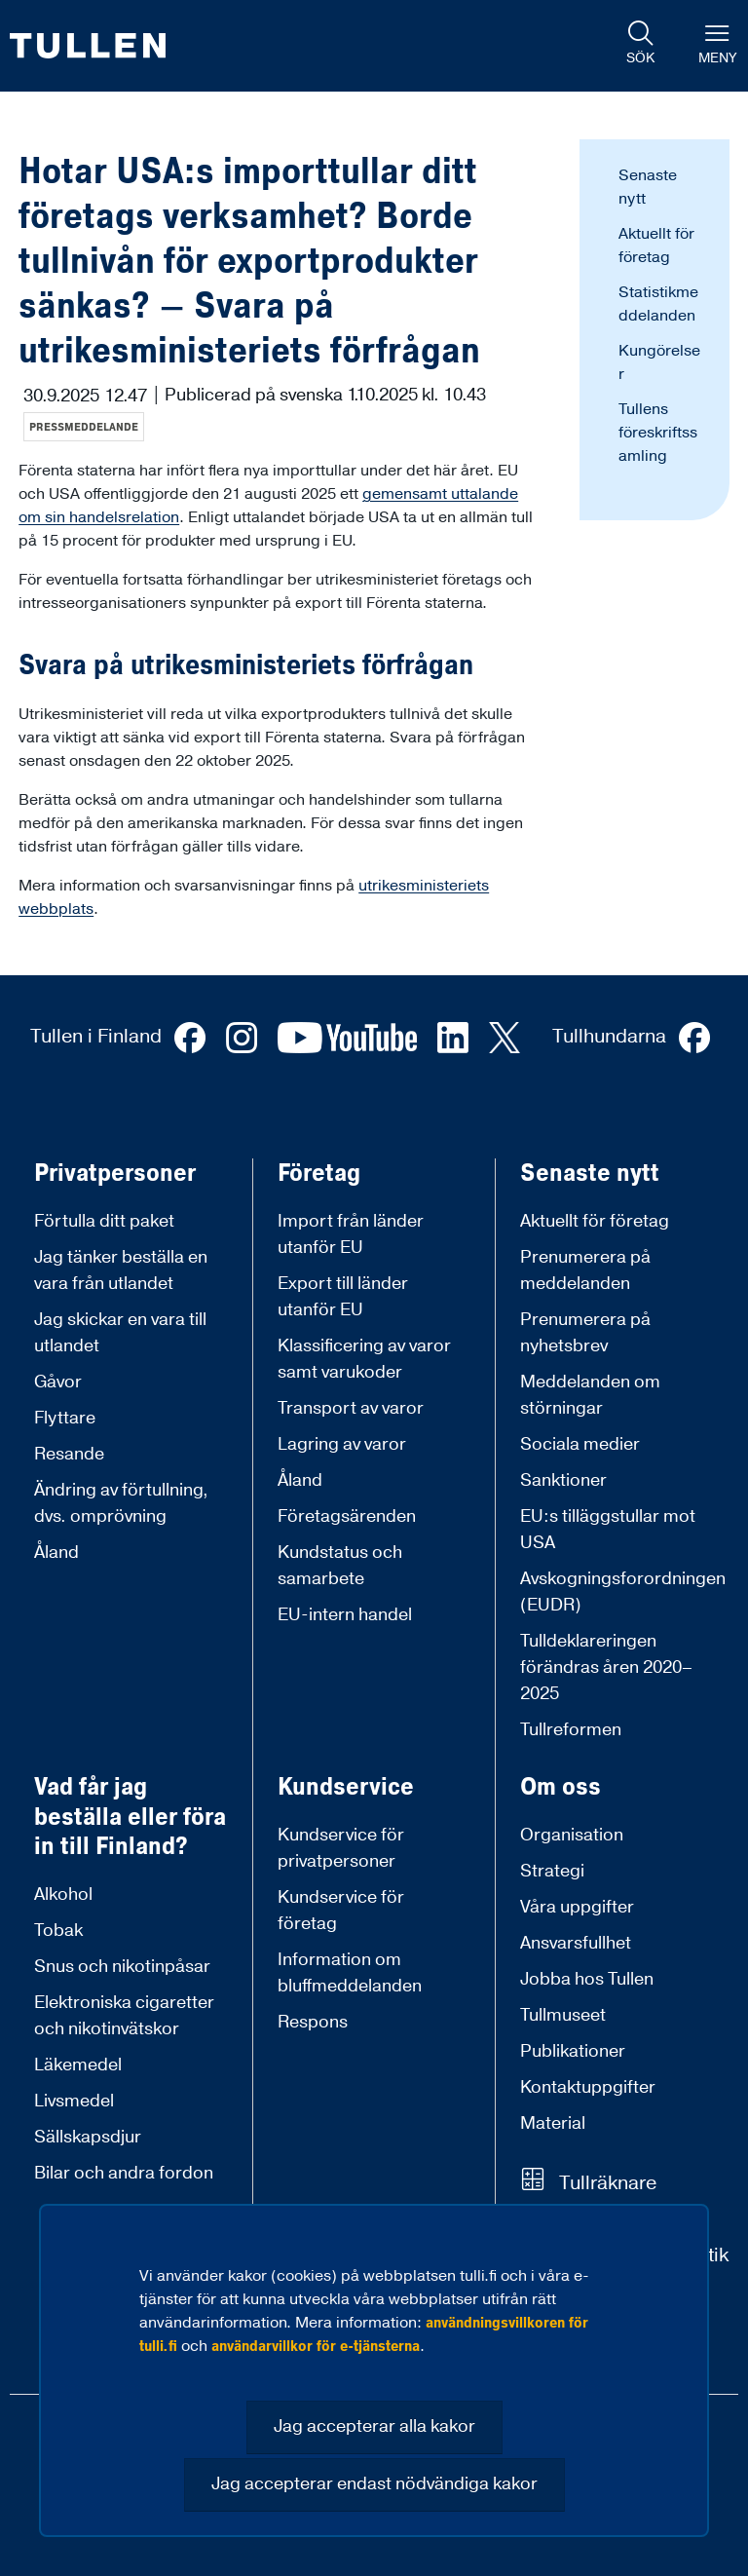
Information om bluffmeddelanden (350, 1973)
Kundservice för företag (341, 1910)
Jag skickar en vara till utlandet (120, 1332)
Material (552, 2123)
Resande (69, 1454)
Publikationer (572, 2051)
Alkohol (63, 1894)
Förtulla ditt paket (104, 1221)
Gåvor (58, 1382)
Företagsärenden (347, 1516)
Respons (313, 2022)
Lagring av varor (342, 1444)
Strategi (552, 1871)
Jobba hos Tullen (587, 1979)
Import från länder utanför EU (351, 1234)
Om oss (560, 1787)
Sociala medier (580, 1444)
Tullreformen (570, 1730)
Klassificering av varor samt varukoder (364, 1359)
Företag (319, 1173)
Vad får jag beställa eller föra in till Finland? (130, 1817)
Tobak (58, 1930)
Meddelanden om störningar (590, 1395)
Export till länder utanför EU (343, 1296)
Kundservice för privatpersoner (341, 1848)
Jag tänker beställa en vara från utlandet (120, 1270)
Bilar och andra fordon (123, 2173)
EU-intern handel (345, 1615)
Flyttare (64, 1418)
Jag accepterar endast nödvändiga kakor (374, 2484)
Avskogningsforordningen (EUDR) (623, 1592)
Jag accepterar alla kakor (374, 2426)
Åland (56, 1552)
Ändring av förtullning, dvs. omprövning (121, 1503)
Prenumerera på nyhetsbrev (585, 1332)
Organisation (571, 1835)
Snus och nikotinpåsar (122, 1966)
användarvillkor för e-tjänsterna (315, 2346)
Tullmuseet (563, 2015)
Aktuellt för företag (594, 1221)
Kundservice (346, 1787)
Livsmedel (74, 2101)
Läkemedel (78, 2065)
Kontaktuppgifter (587, 2087)
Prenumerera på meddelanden (585, 1270)
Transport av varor (351, 1408)
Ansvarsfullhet (575, 1943)
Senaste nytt (589, 1173)
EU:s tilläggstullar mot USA (607, 1529)
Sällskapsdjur (87, 2137)
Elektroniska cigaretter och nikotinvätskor (124, 2015)
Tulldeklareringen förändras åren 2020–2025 (606, 1667)
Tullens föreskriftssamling (657, 432)
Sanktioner (563, 1480)
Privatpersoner (115, 1173)
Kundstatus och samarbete (340, 1565)
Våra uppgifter (577, 1907)
